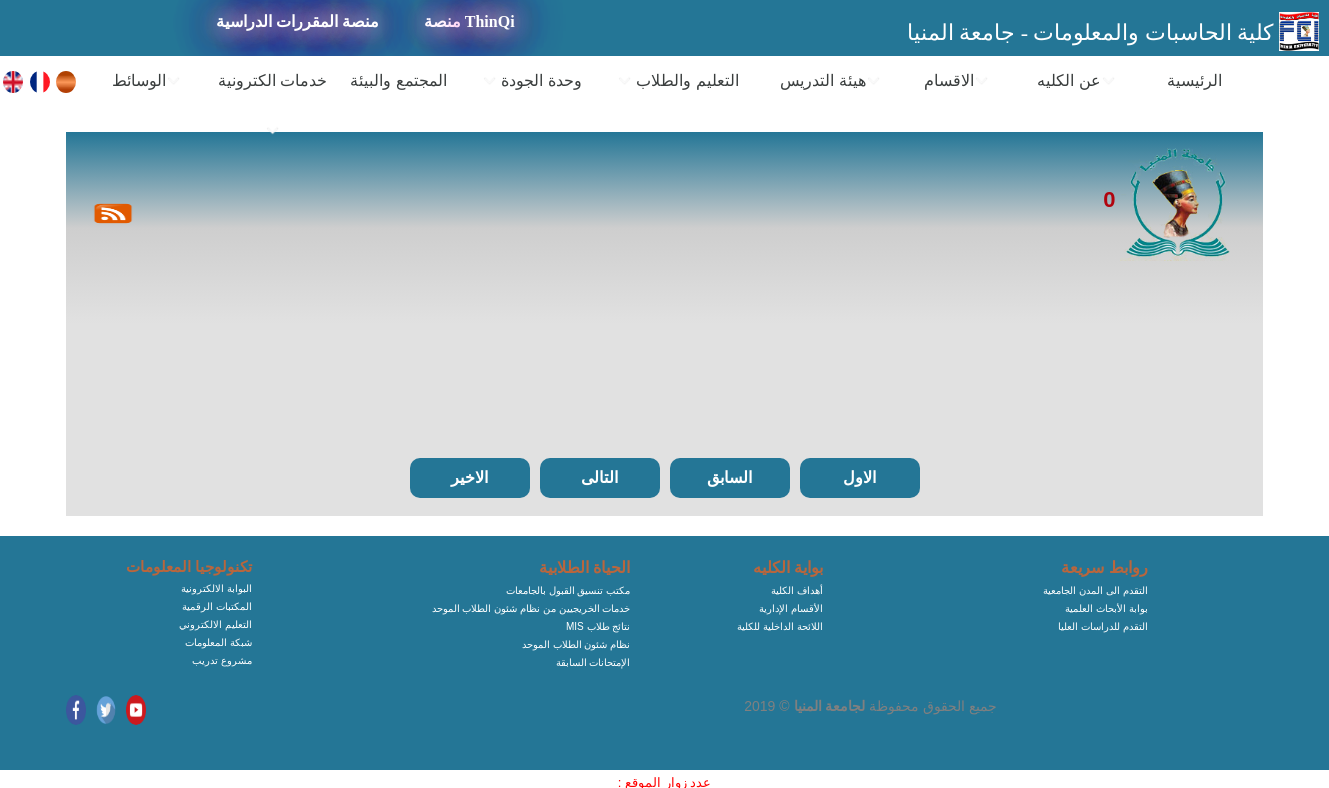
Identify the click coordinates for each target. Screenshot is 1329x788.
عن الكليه (1076, 80)
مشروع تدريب (222, 660)
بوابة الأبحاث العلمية (1106, 608)
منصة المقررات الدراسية (297, 21)
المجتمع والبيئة (398, 80)
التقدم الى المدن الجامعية (1095, 590)
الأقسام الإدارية (791, 608)
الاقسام (956, 80)
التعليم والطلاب (678, 80)
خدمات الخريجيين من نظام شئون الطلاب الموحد (531, 608)
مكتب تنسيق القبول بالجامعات (568, 590)
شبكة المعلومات (218, 642)
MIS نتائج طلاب (598, 626)
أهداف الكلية (797, 590)
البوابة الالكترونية (216, 588)
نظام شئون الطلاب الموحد (576, 644)
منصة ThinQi (469, 21)
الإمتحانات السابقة (593, 662)
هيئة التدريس (830, 80)
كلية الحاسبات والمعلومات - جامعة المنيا (1093, 32)
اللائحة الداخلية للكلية (780, 626)
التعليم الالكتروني (215, 624)
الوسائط (146, 80)
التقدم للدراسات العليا (1103, 626)
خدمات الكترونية (272, 105)
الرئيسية (1194, 80)
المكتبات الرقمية (217, 606)
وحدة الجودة (532, 80)
